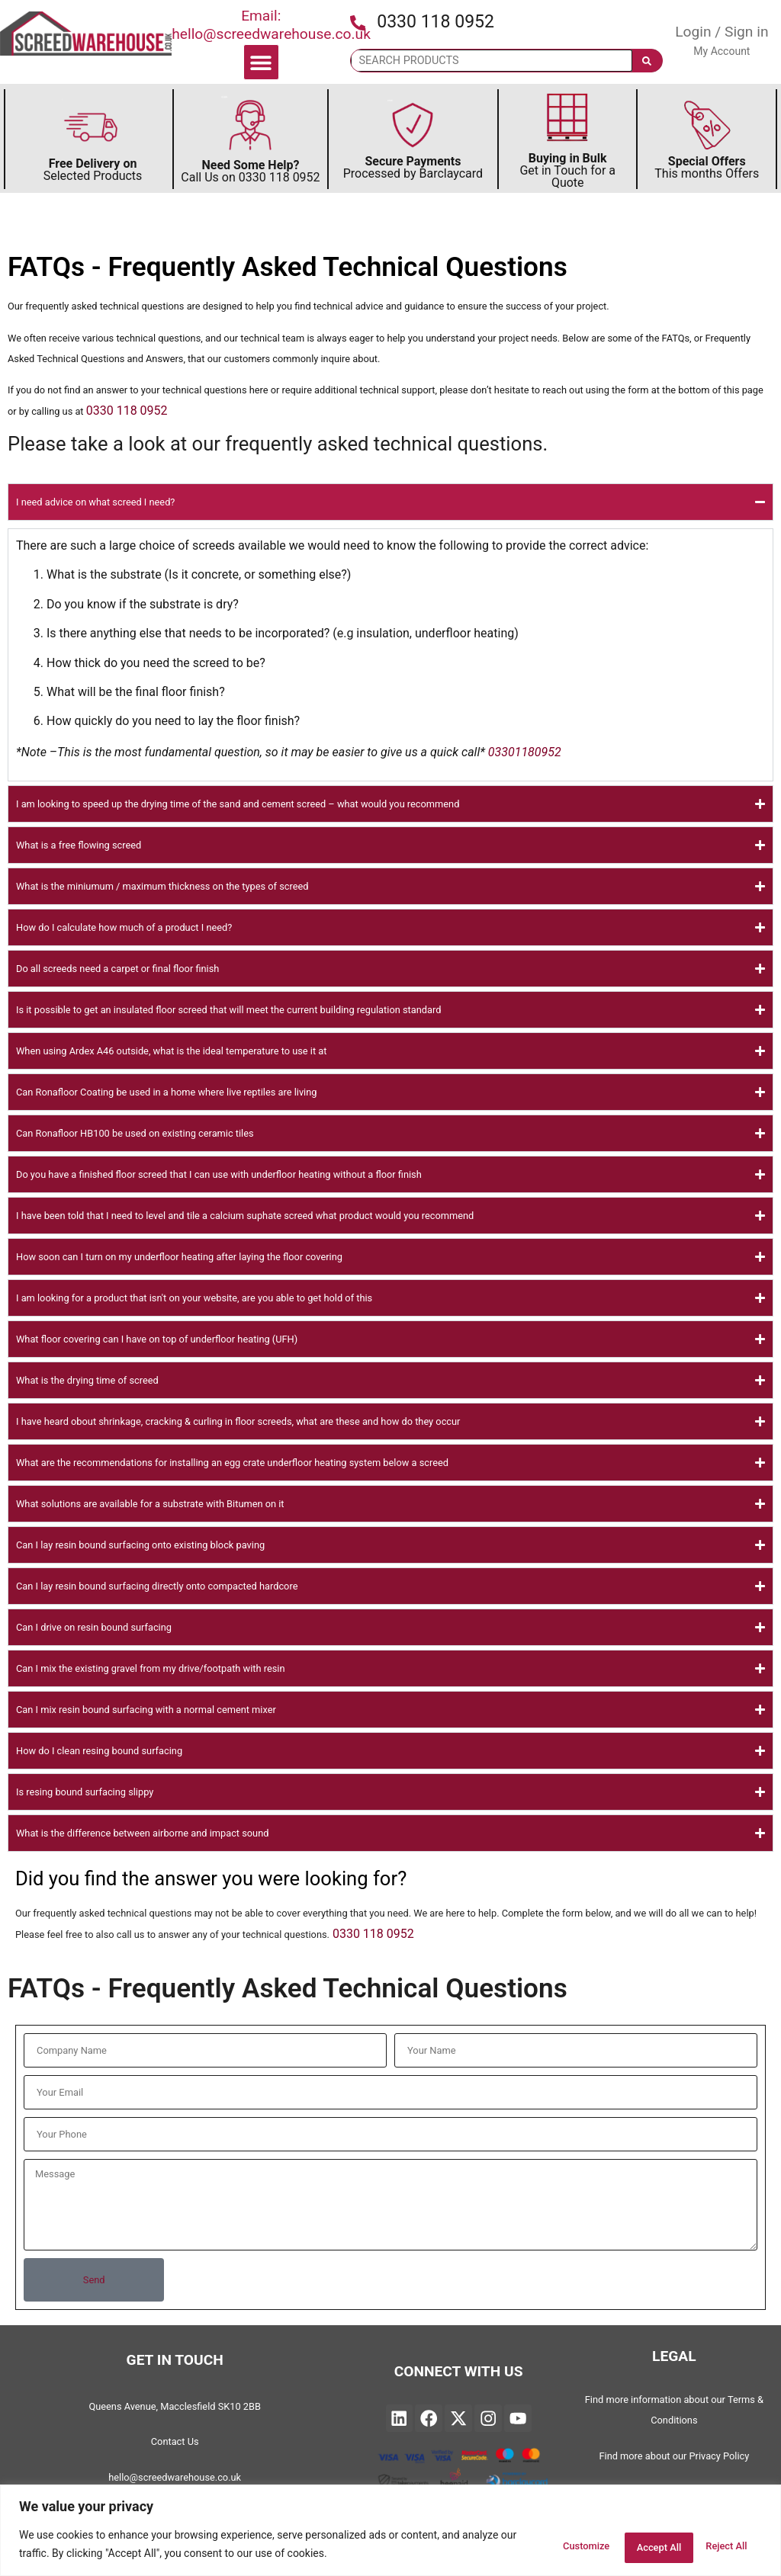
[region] (390, 2530)
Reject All (622, 2545)
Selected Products (93, 169)
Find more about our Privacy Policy (674, 2456)
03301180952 (524, 752)
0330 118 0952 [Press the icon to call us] (435, 21)
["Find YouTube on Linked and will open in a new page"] (518, 2418)
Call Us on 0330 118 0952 (250, 171)
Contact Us (175, 2441)
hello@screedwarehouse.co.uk (174, 2477)
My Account (721, 51)
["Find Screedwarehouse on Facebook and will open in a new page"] (428, 2418)
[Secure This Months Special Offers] (707, 125)
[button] (261, 62)
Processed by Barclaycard (413, 167)
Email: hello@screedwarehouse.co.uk (271, 25)
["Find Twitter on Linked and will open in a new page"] (458, 2418)
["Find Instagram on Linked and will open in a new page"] (488, 2418)
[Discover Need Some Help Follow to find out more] (250, 125)
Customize (527, 2545)
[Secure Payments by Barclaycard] (412, 125)
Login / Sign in (721, 31)
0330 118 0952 (127, 410)
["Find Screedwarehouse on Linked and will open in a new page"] (399, 2418)
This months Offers (706, 167)
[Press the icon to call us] (357, 22)
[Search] (647, 61)
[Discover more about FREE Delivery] (91, 127)
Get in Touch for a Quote (567, 170)
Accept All (717, 2545)
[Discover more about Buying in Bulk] (567, 119)
